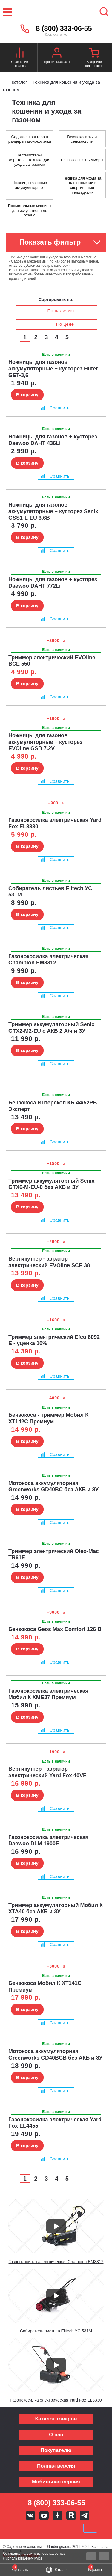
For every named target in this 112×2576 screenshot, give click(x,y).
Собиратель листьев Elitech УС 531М (56, 2330)
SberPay (90, 2528)
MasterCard (35, 2528)
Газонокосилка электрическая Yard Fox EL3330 (56, 2400)
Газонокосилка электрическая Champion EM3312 (56, 2261)
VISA (15, 2528)
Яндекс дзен (57, 2515)
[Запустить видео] (56, 2226)
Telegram (84, 2515)
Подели (62, 2528)
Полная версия (56, 2466)
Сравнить (55, 407)
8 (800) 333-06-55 (64, 28)
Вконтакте (30, 2515)
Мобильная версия (56, 2482)
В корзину (27, 394)
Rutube (71, 2515)
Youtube (44, 2515)
